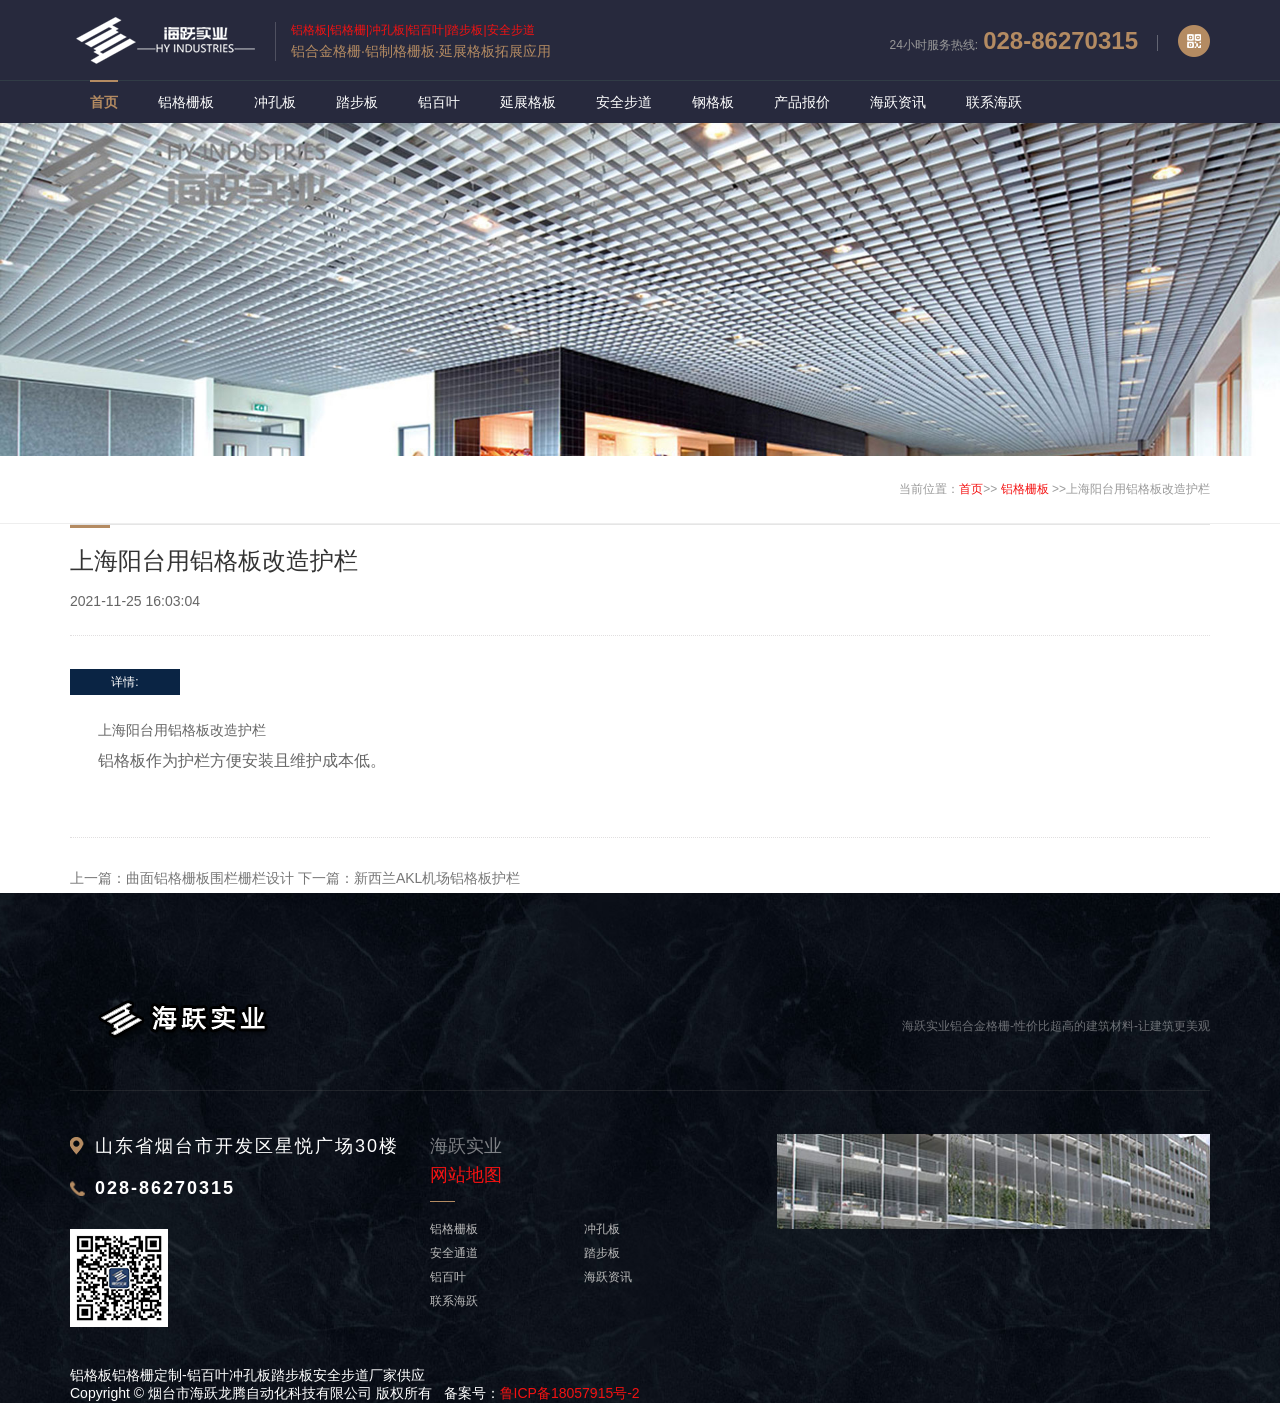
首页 (104, 102)
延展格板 (528, 102)
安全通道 (454, 1253)
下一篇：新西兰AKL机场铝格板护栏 (409, 878)
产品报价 (802, 102)
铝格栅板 (186, 102)
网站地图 (466, 1175)
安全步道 (624, 102)
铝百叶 (439, 102)
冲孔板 (275, 102)
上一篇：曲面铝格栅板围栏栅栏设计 (182, 878)
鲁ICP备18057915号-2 (570, 1393)
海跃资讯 (898, 102)
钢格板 (713, 102)
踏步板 (357, 102)
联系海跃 (994, 102)
